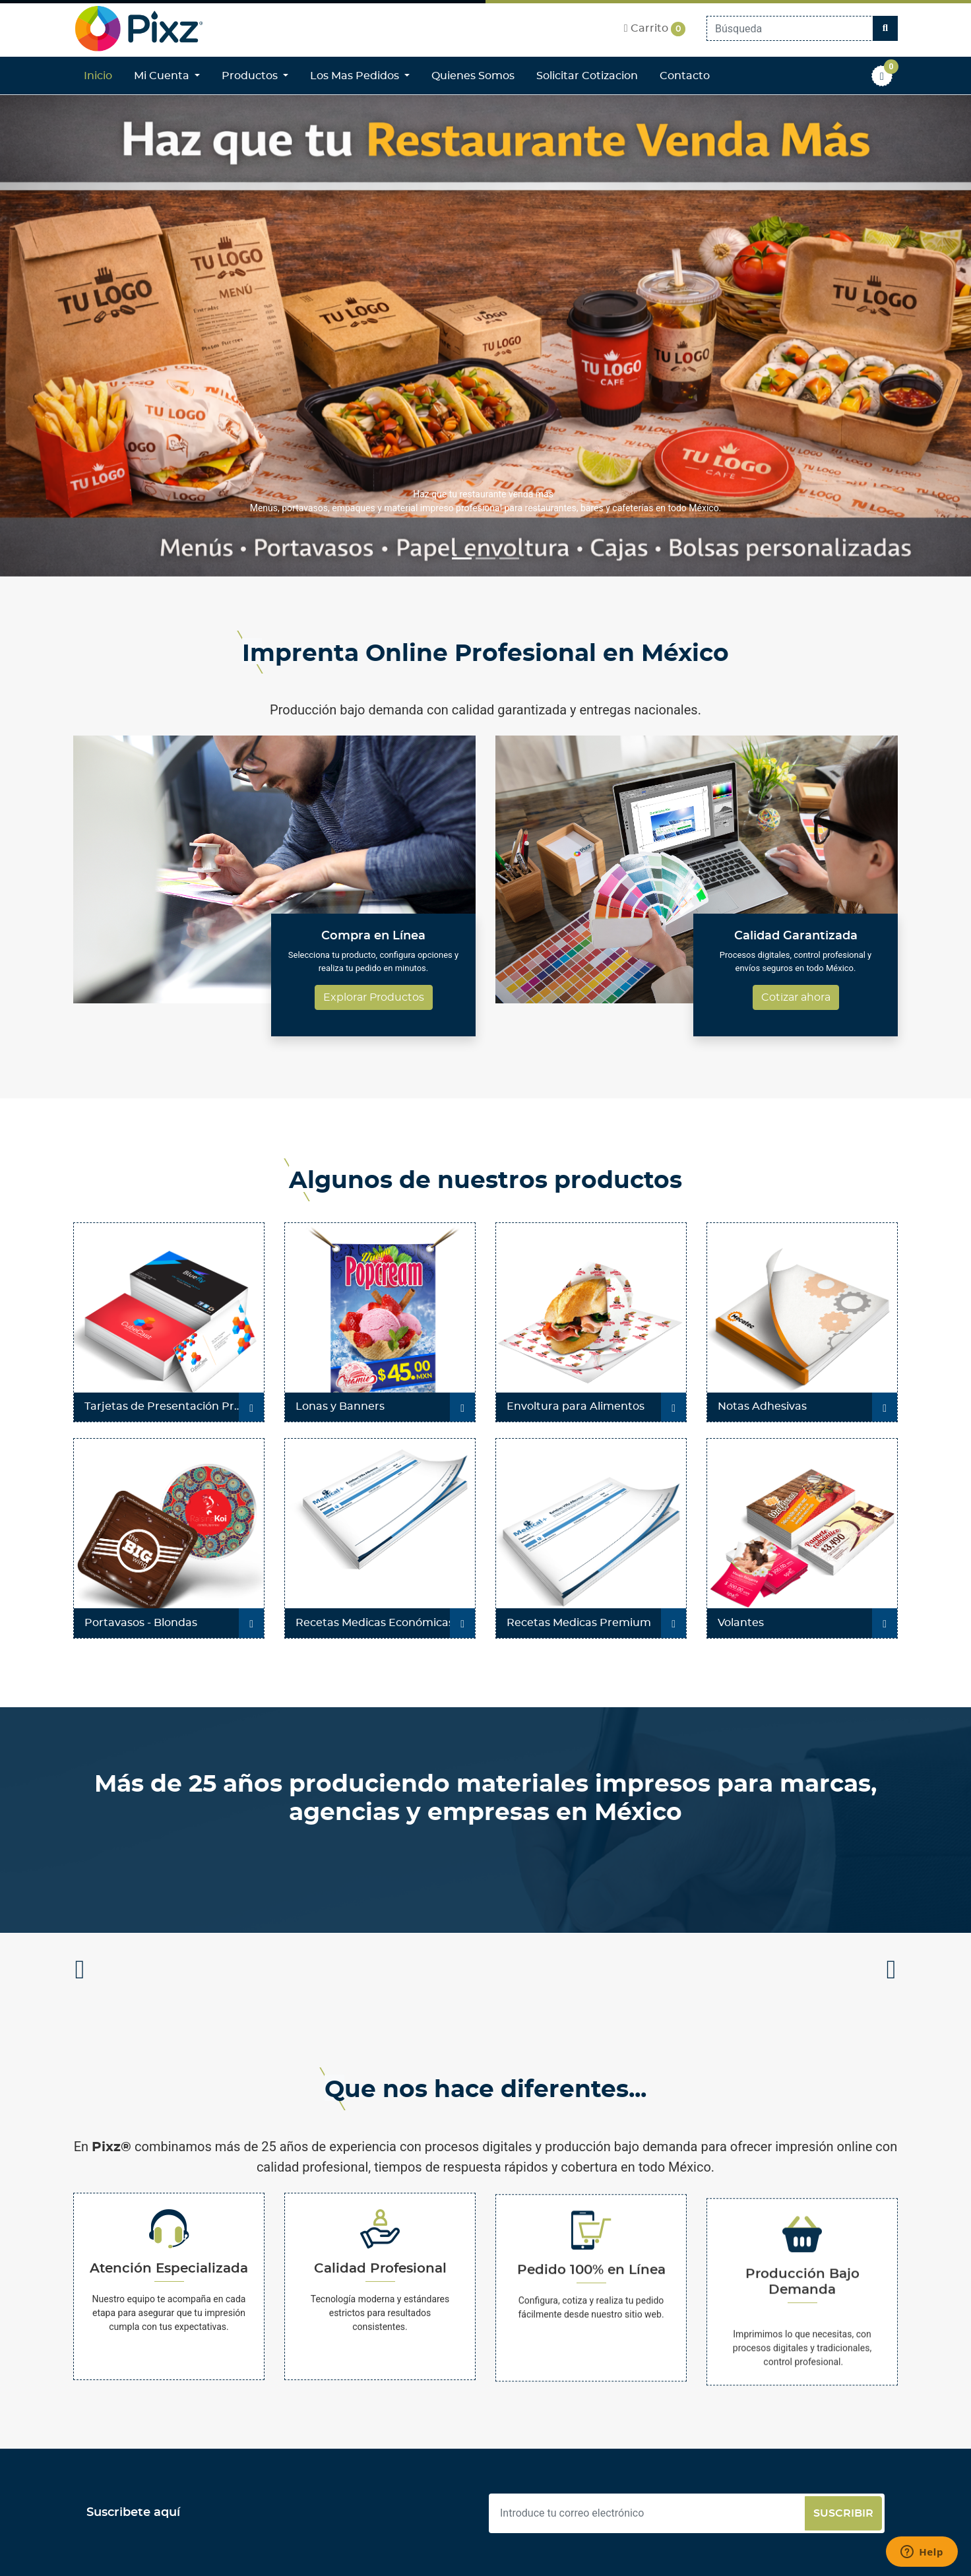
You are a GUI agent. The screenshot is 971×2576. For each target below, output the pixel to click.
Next (891, 1973)
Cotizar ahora (795, 997)
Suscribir (843, 2513)
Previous (79, 1973)
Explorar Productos (373, 997)
